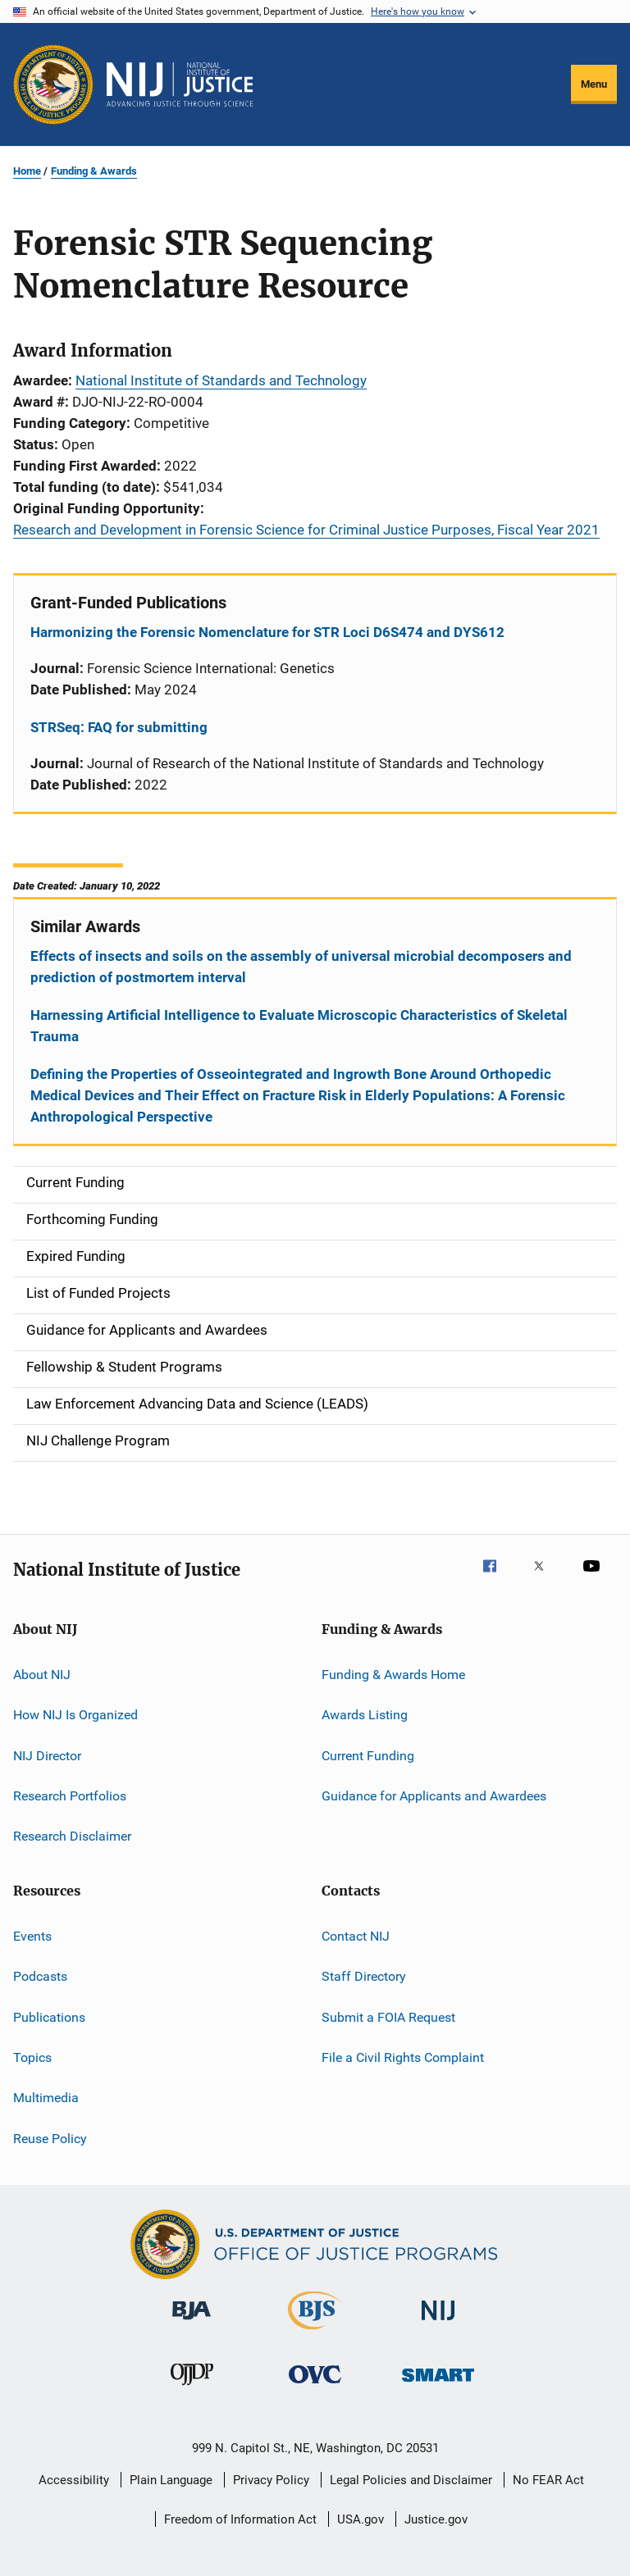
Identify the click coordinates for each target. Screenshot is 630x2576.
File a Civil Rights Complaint (403, 2057)
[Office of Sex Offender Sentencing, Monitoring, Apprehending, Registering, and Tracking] (438, 2384)
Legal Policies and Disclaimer (411, 2480)
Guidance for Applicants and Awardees (434, 1796)
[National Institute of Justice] (438, 2323)
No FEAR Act (548, 2480)
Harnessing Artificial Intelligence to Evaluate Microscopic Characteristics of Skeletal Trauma (299, 1026)
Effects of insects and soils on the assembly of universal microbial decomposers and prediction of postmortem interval (301, 966)
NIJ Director (47, 1756)
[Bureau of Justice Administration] (191, 2322)
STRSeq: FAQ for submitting (119, 727)
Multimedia (46, 2097)
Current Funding (368, 1756)
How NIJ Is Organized (75, 1715)
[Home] (180, 84)
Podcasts (40, 1976)
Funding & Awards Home (393, 1674)
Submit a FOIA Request (388, 2016)
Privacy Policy (271, 2480)
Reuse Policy (50, 2138)
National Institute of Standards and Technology (221, 380)
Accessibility (74, 2480)
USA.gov (360, 2519)
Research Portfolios (69, 1796)
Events (32, 1936)
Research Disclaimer (72, 1836)
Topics (32, 2057)
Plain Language (171, 2480)
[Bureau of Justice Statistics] (314, 2332)
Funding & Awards (94, 171)
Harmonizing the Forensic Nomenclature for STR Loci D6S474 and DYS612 (267, 632)
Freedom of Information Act (240, 2519)
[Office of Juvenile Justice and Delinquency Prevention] (192, 2388)
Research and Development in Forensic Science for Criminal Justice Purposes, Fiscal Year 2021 (306, 529)
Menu (594, 84)
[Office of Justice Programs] (53, 84)
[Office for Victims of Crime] (315, 2386)
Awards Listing (365, 1715)
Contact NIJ (356, 1936)
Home (27, 171)
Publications (49, 2016)
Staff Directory (364, 1976)
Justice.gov (436, 2519)
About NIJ (42, 1674)
